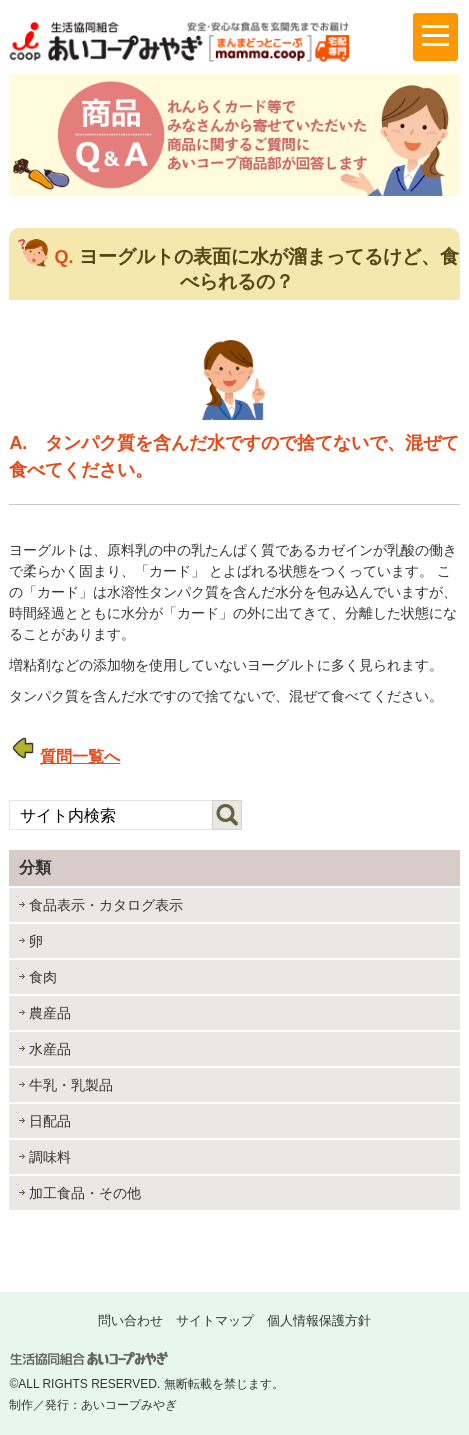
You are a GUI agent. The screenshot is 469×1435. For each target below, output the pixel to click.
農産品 (50, 1013)
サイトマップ (215, 1320)
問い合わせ (130, 1320)
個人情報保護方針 (319, 1320)
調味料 (50, 1157)
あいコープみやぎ (129, 1405)
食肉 (43, 977)
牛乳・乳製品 (71, 1085)
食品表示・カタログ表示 (106, 905)
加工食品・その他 (85, 1193)
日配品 (50, 1121)
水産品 (50, 1049)
